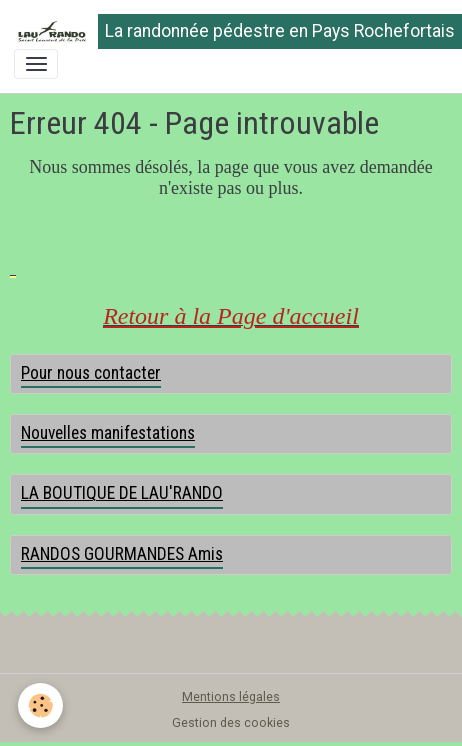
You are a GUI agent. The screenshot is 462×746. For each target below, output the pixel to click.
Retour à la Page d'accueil (231, 316)
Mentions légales (231, 697)
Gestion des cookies (231, 723)
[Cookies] (40, 705)
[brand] (224, 31)
